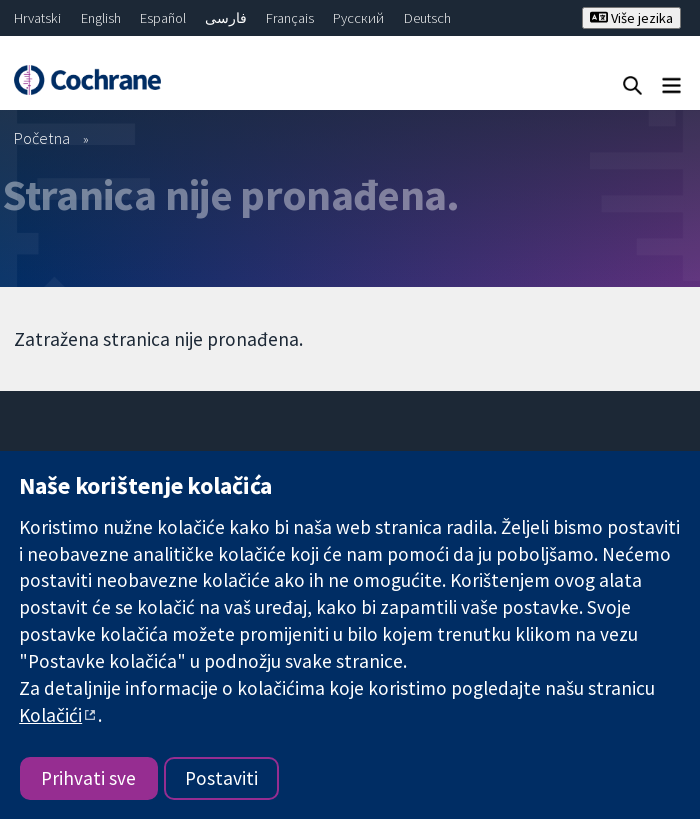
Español (163, 18)
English (101, 18)
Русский (358, 18)
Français (290, 18)
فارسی (226, 18)
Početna (42, 138)
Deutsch (427, 18)
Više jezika (631, 18)
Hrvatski (37, 18)
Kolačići (50, 715)
